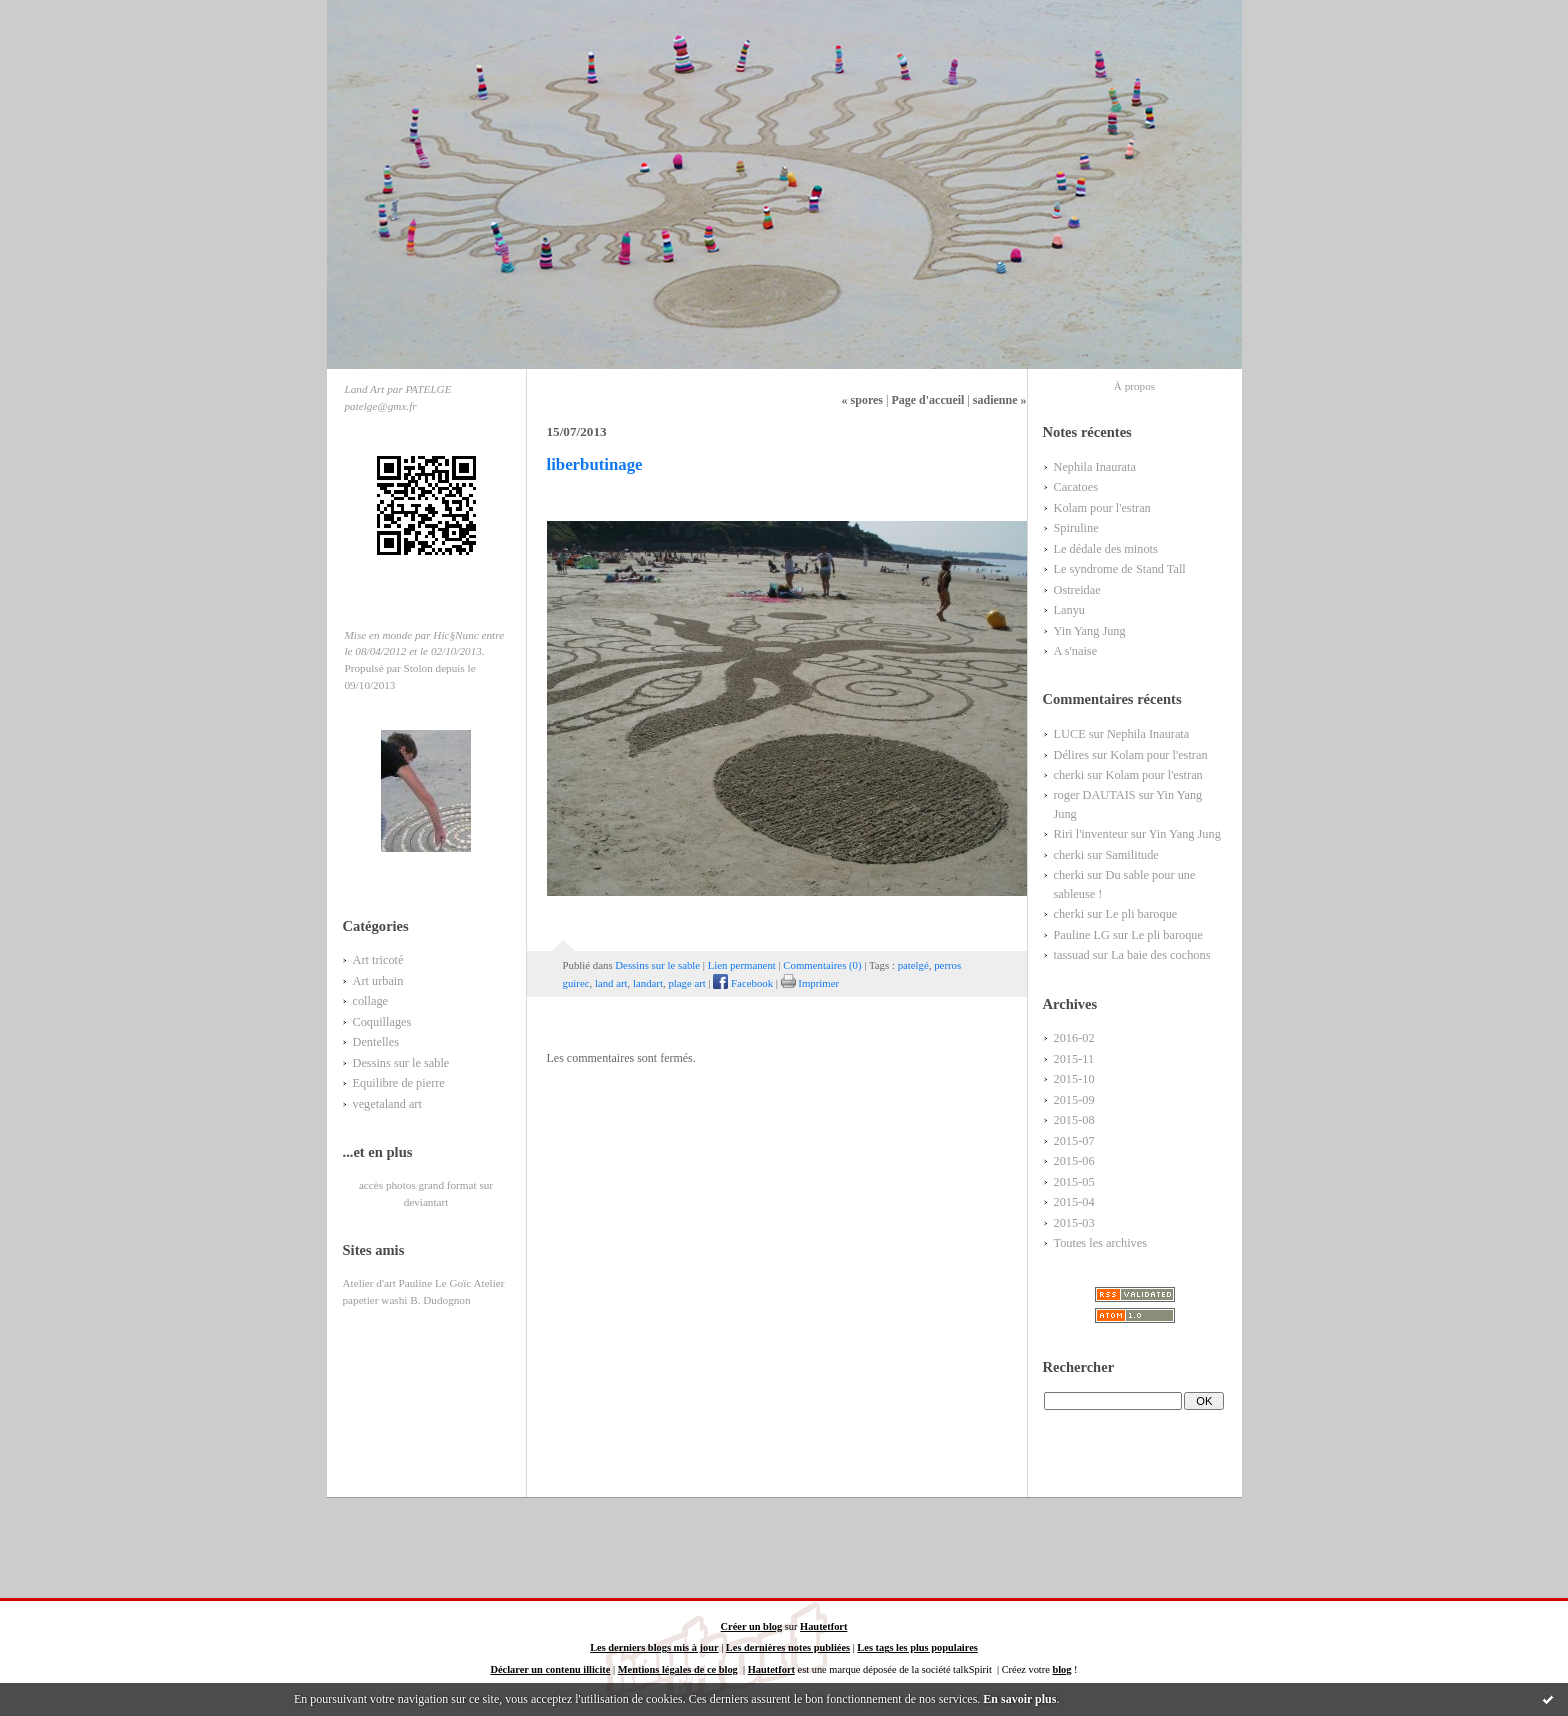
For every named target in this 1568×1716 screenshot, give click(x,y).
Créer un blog (752, 1626)
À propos (1134, 386)
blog (1061, 1669)
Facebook (743, 983)
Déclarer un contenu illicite (550, 1669)
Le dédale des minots (1106, 549)
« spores (862, 400)
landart (648, 983)
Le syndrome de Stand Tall (1120, 569)
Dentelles (376, 1042)
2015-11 (1074, 1059)
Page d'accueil (927, 400)
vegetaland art (387, 1104)
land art (611, 983)
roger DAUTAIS (1095, 795)
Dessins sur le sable (401, 1063)
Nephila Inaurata (1095, 467)
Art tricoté (378, 960)
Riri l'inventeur (1091, 834)
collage (371, 1001)
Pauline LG (1082, 935)
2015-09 (1074, 1100)
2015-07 (1074, 1141)
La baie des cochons (1161, 955)
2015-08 (1074, 1120)
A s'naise (1076, 651)
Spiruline (1076, 528)
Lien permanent (742, 965)
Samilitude (1131, 855)
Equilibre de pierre (399, 1083)
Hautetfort (823, 1626)
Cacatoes (1076, 487)
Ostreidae (1077, 590)
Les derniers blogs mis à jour (654, 1647)
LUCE (1070, 734)
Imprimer (810, 983)
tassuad (1072, 955)
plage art (686, 983)
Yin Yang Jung (1090, 631)
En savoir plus (1019, 1699)
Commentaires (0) (822, 965)
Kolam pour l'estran (1102, 508)
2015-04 (1074, 1202)
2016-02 (1074, 1038)
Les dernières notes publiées (788, 1647)
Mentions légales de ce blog (678, 1669)
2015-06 (1074, 1161)
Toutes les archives (1101, 1243)
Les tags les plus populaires (917, 1647)
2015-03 (1074, 1223)
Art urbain (378, 981)
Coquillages (382, 1022)
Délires (1072, 755)
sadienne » (1000, 400)
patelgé (913, 965)
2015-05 (1074, 1182)
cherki (1069, 775)
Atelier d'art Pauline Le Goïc (407, 1283)
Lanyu (1069, 610)
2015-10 (1074, 1079)
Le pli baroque (1141, 914)
